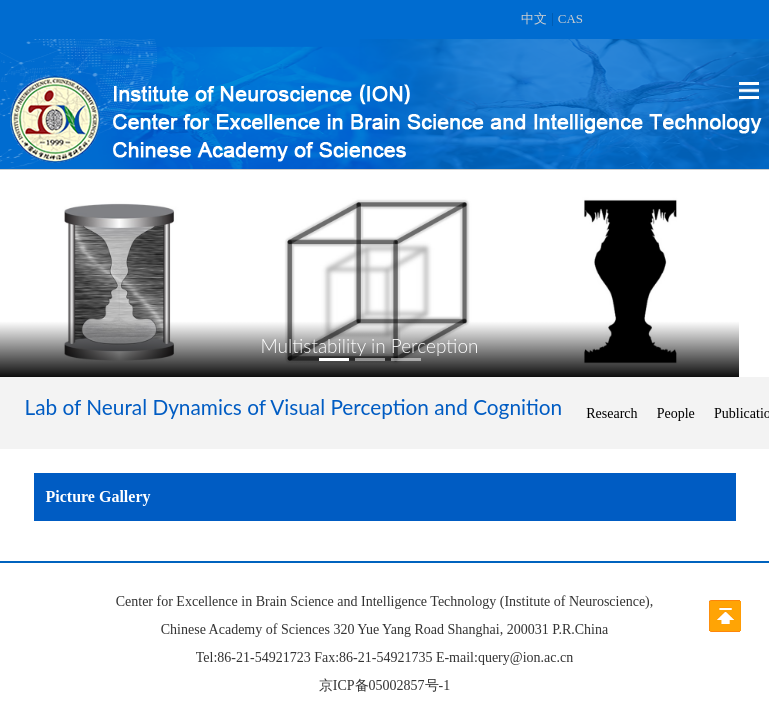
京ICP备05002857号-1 (384, 685)
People (676, 413)
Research (611, 413)
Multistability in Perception (370, 345)
